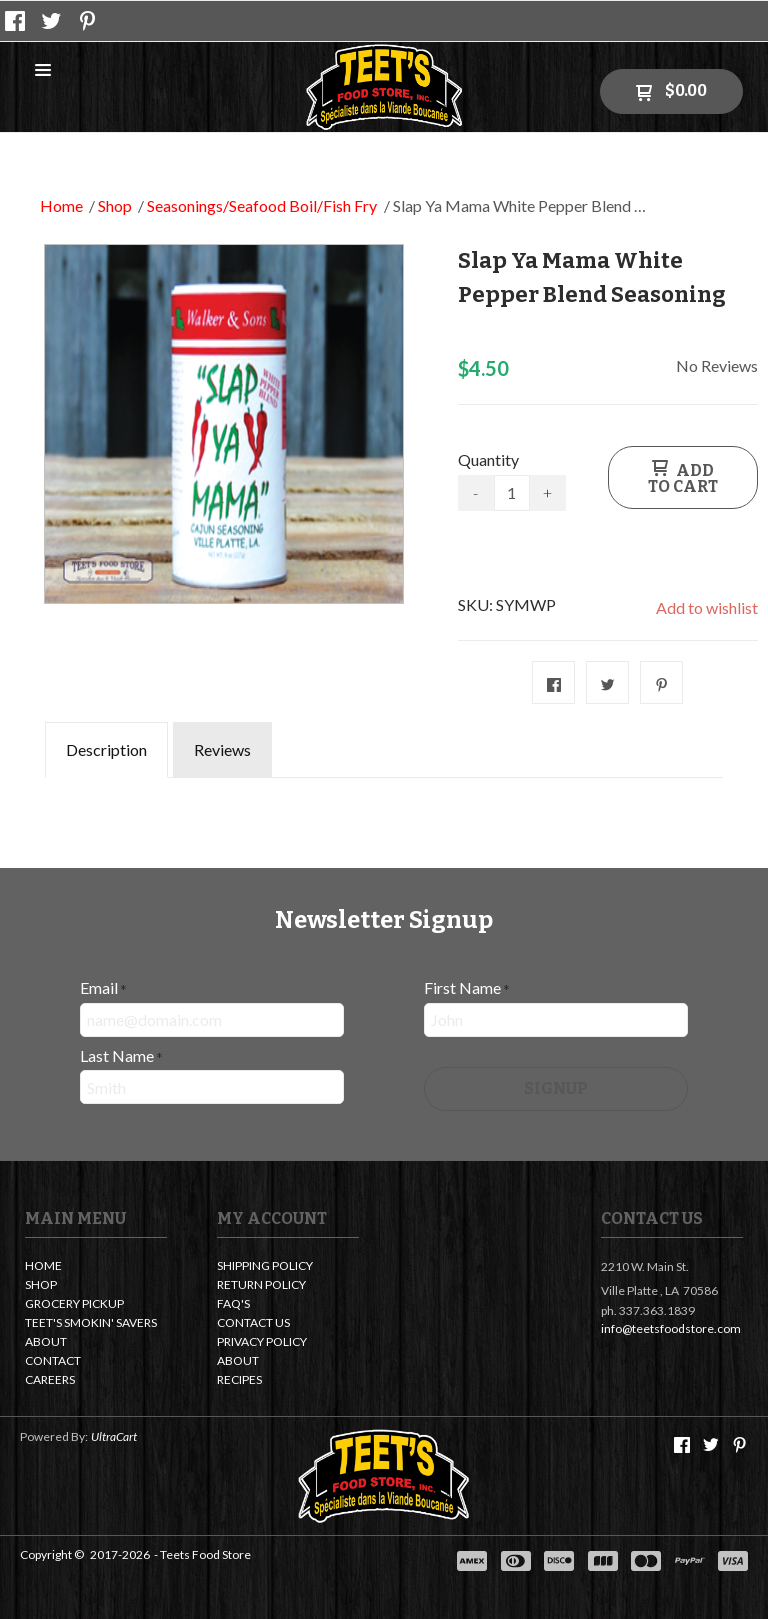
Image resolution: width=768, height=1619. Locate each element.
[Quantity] (512, 493)
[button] (43, 71)
